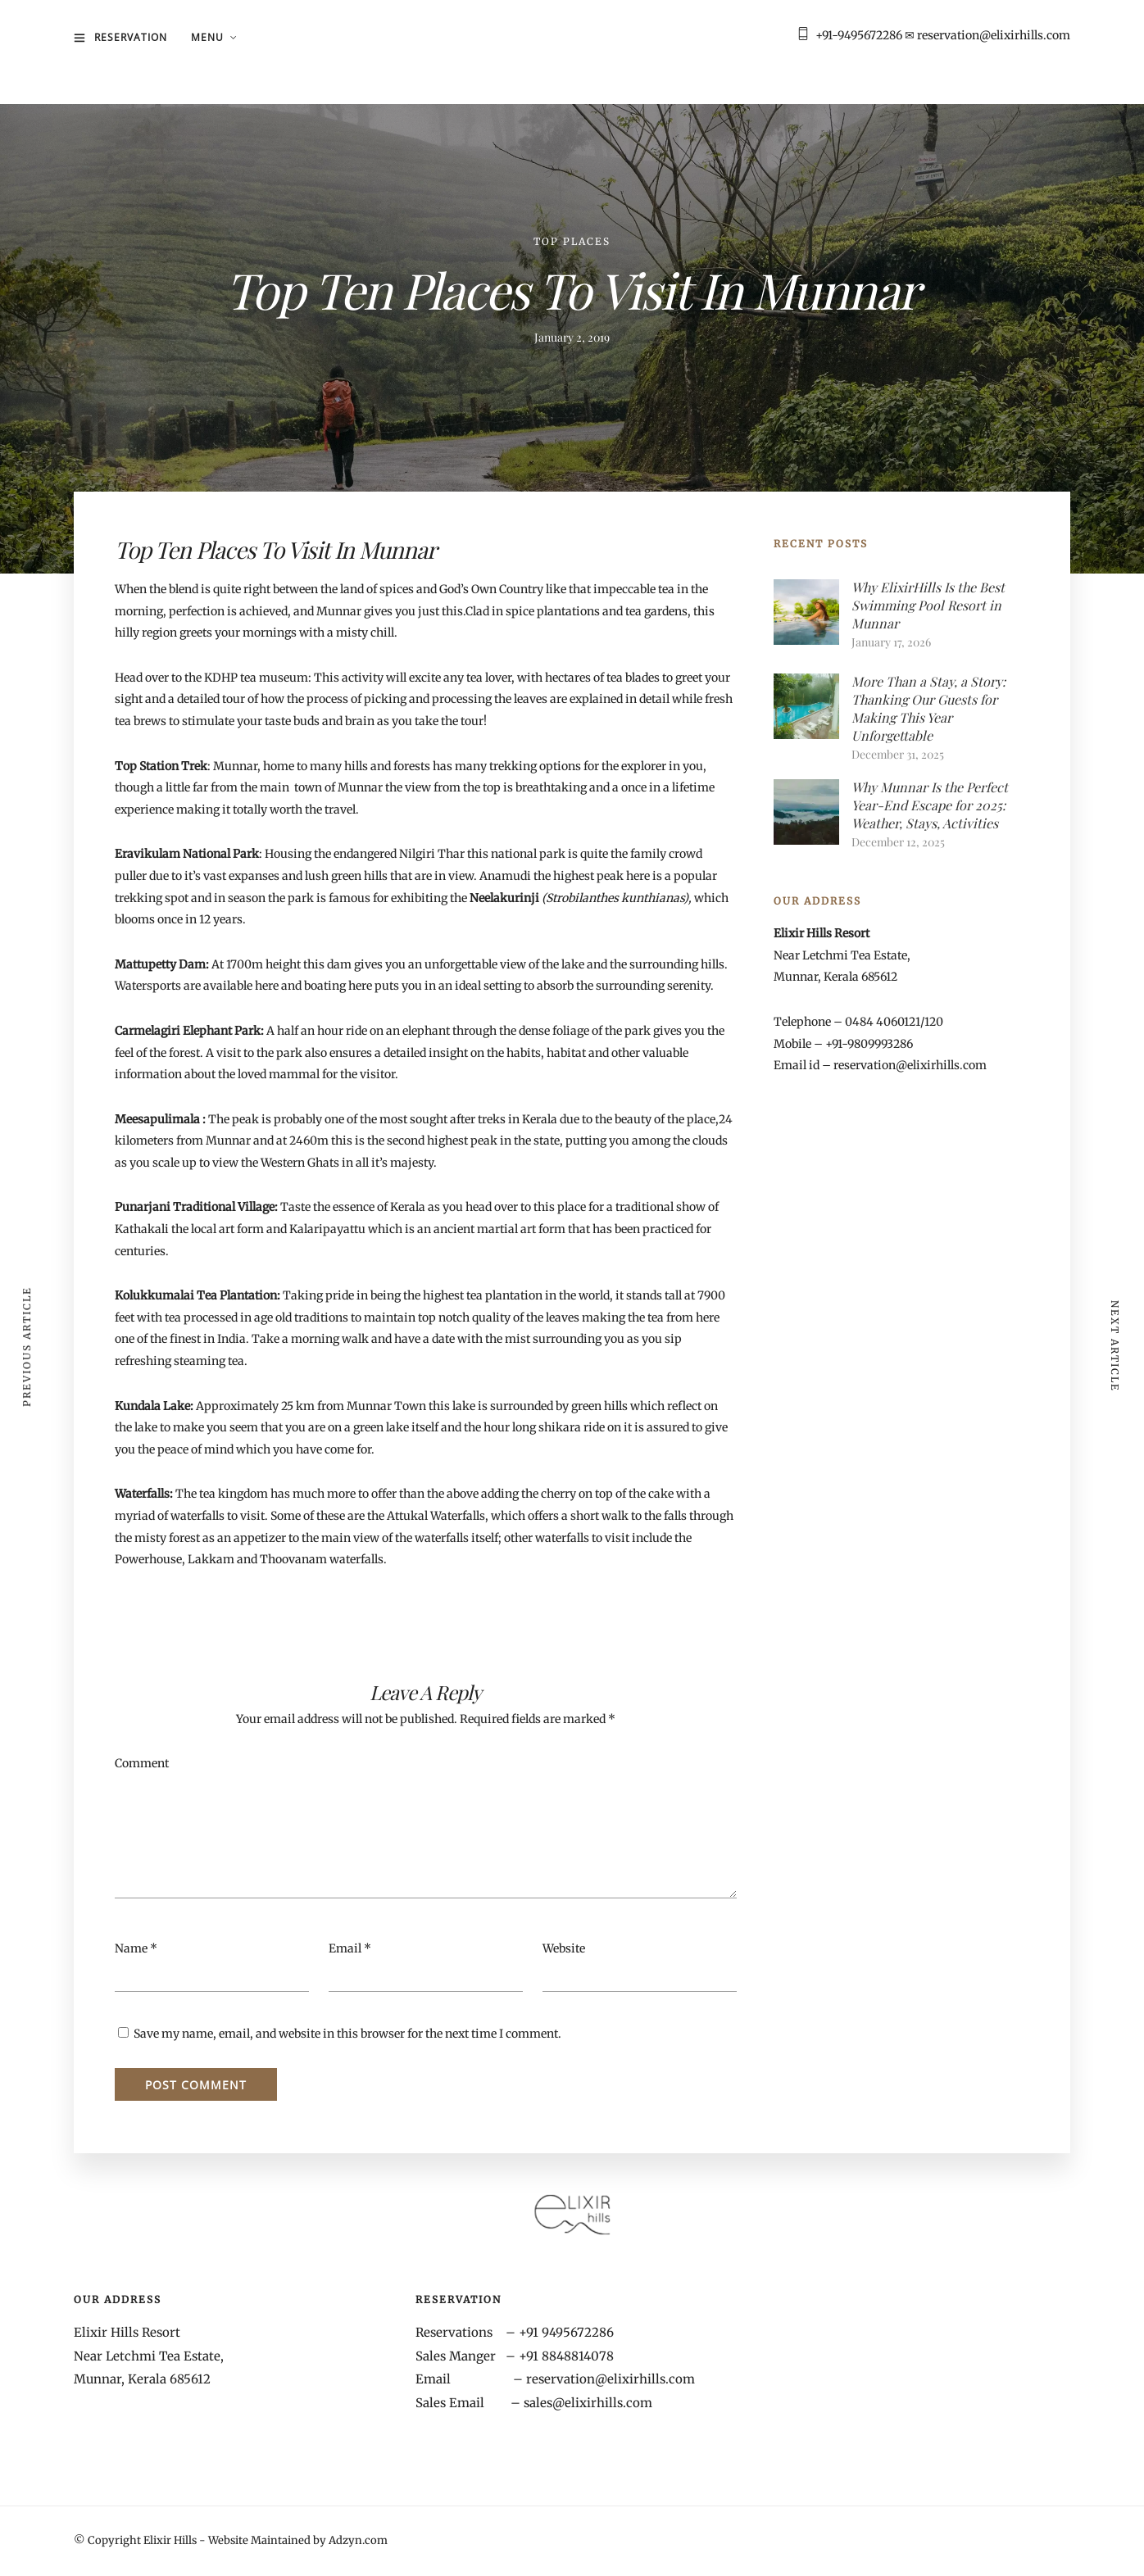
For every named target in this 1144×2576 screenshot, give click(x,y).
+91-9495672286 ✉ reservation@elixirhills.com (942, 35)
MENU (207, 37)
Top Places (572, 241)
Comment (142, 1763)
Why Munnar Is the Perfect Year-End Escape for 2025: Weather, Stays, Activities (929, 805)
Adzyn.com (358, 2540)
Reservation (130, 37)
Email (345, 1948)
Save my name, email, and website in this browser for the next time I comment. (347, 2033)
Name (131, 1948)
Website (563, 1948)
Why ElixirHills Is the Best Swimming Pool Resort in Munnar (928, 605)
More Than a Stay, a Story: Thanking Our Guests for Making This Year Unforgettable (928, 708)
